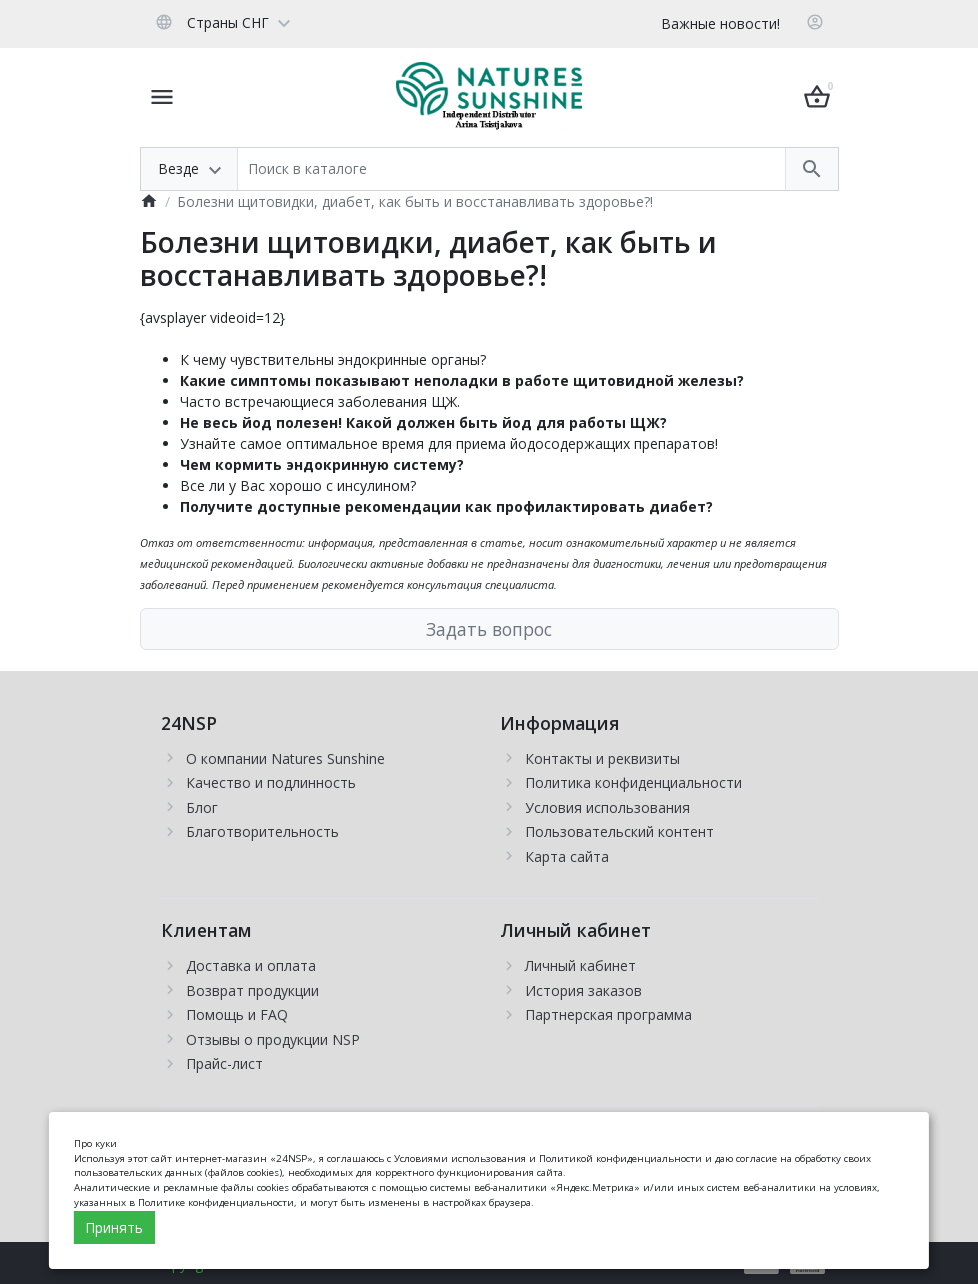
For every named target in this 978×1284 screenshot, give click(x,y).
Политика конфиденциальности (633, 782)
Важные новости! (720, 23)
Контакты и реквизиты (602, 758)
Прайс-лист (224, 1063)
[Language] (222, 22)
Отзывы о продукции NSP (273, 1039)
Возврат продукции (252, 990)
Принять (114, 1227)
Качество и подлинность (271, 782)
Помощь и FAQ (237, 1014)
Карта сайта (567, 856)
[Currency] (311, 22)
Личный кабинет (580, 965)
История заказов (583, 990)
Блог (202, 807)
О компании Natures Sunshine (285, 758)
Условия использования (607, 807)
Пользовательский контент (619, 831)
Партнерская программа (608, 1014)
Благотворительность (262, 831)
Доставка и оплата (251, 965)
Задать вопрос (489, 629)
